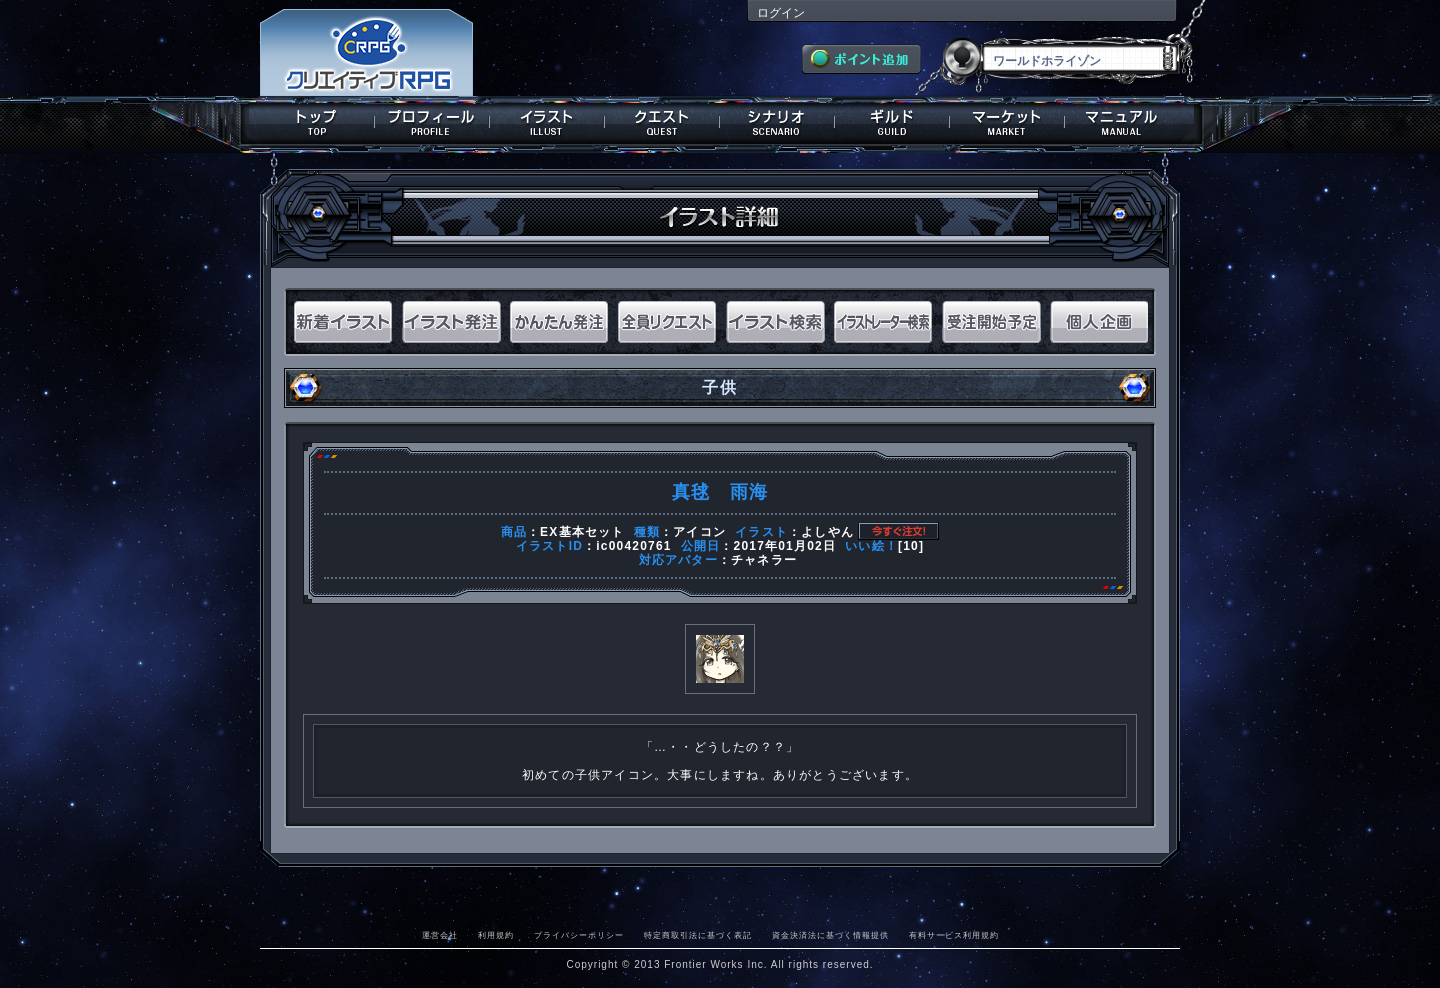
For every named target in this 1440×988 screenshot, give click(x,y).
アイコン (699, 532)
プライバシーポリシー (579, 935)
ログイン (781, 13)
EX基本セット (582, 532)
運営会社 (440, 935)
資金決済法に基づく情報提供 (830, 935)
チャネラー (764, 560)
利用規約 (496, 935)
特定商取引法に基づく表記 (698, 935)
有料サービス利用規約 (954, 935)
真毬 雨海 (720, 492)
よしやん (827, 532)
